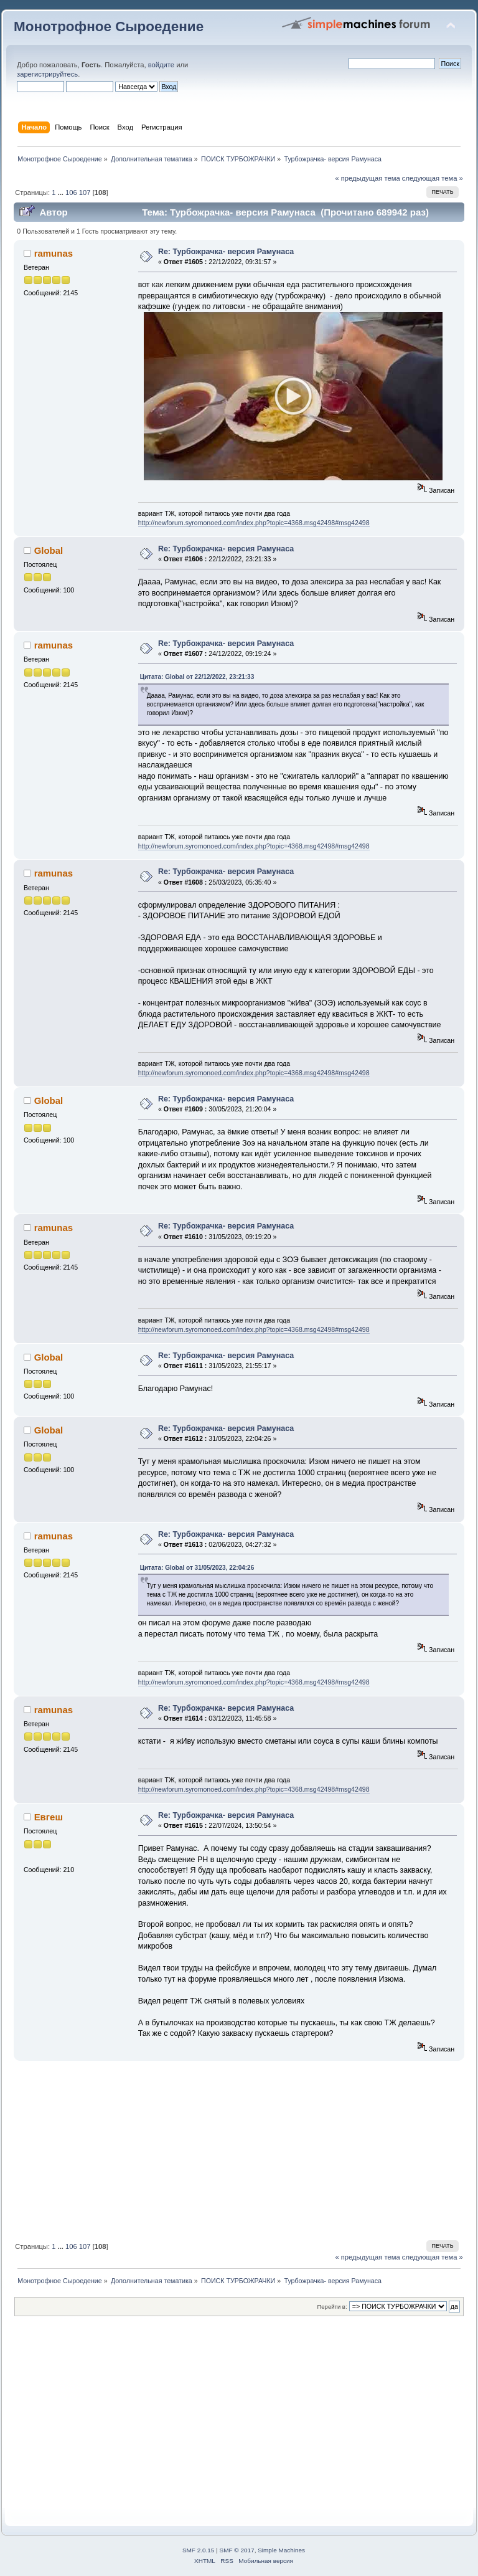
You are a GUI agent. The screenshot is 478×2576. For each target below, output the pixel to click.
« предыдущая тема (367, 178)
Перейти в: (332, 2306)
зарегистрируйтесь (47, 74)
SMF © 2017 (237, 2550)
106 (71, 192)
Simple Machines (281, 2550)
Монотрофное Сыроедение (109, 26)
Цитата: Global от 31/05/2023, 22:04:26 (197, 1567)
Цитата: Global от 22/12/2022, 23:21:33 (197, 676)
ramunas (53, 253)
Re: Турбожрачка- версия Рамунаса (226, 251)
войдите (161, 65)
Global (48, 550)
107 (85, 192)
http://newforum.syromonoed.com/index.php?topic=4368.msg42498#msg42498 (254, 522)
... (61, 192)
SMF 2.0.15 (198, 2550)
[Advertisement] (239, 2148)
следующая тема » (432, 178)
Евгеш (48, 1817)
